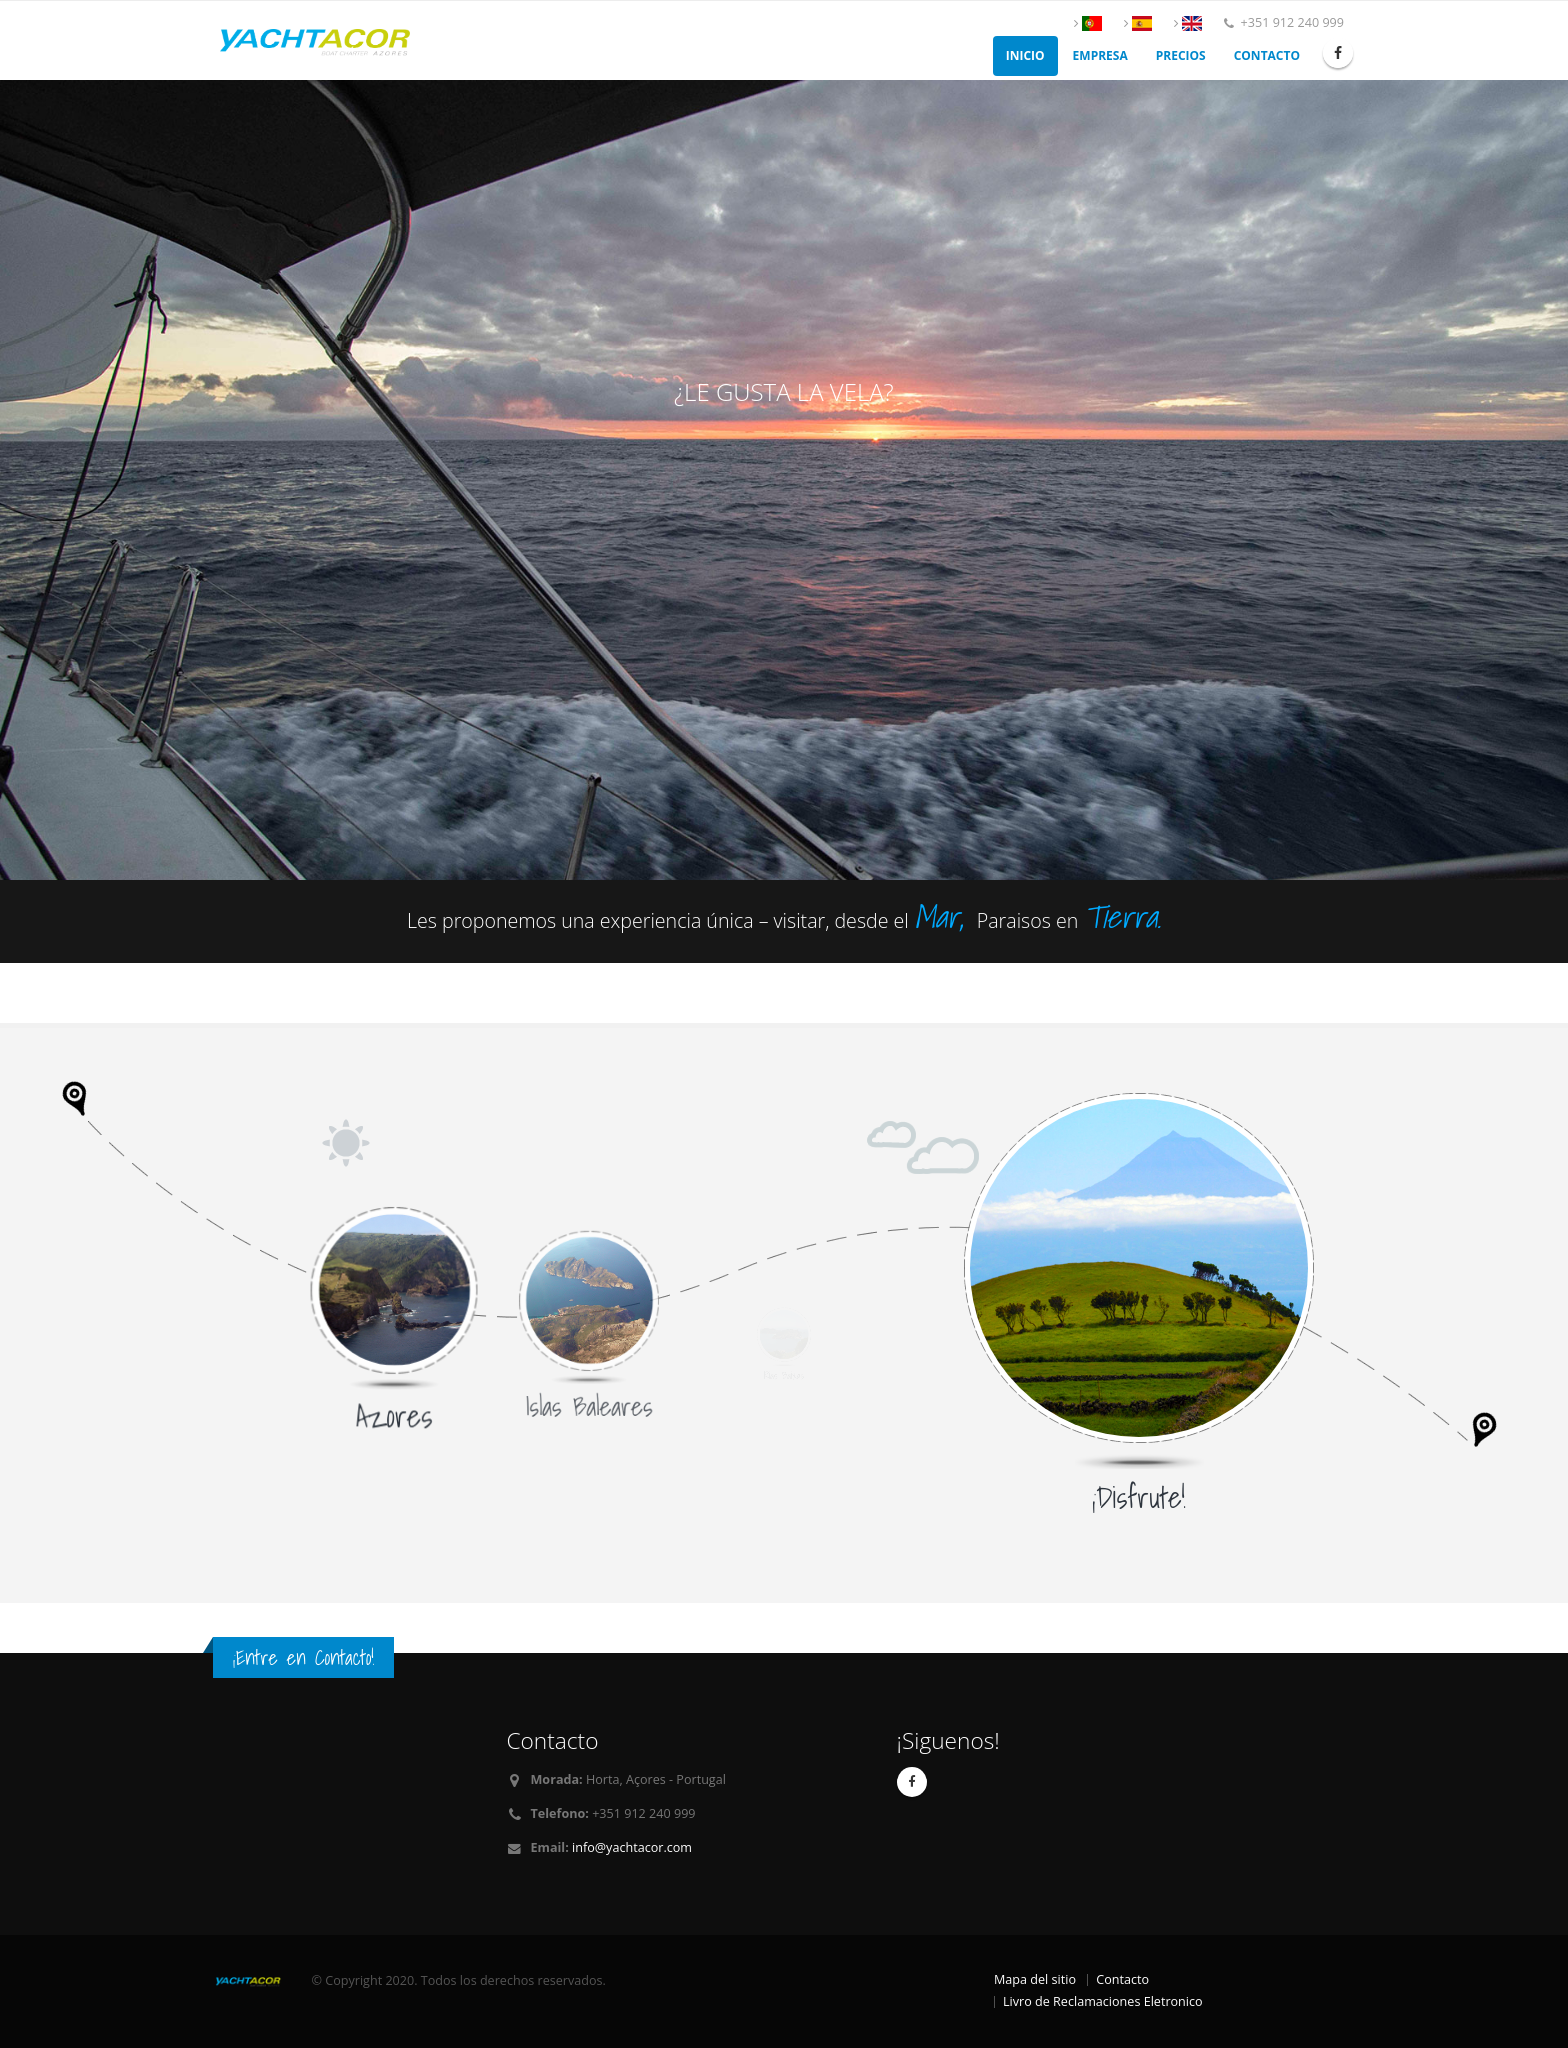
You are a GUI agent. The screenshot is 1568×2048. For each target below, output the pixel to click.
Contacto (1267, 55)
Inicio (1025, 55)
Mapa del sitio (1035, 1979)
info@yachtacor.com (632, 1847)
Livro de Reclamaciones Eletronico (1103, 2001)
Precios (1181, 55)
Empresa (1100, 55)
